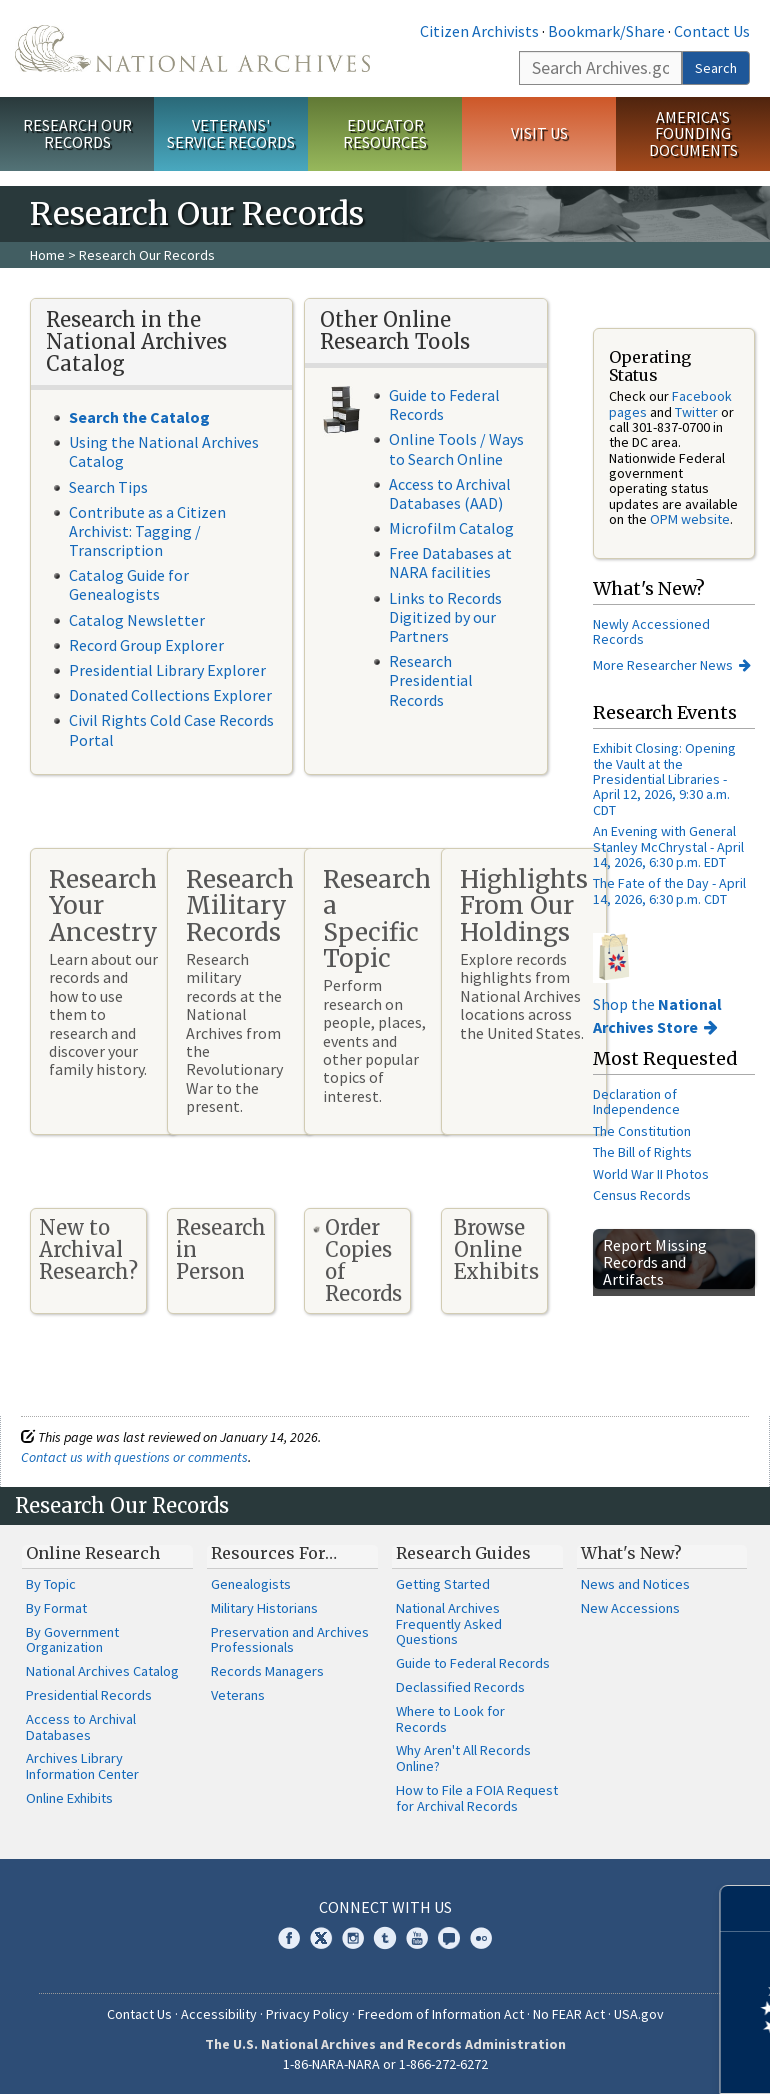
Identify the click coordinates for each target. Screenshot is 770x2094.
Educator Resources (385, 133)
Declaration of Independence (636, 1101)
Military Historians (264, 1608)
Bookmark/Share (606, 31)
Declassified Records (460, 1687)
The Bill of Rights (642, 1152)
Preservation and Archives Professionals (290, 1640)
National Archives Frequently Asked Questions (449, 1624)
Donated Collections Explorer (170, 695)
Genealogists (251, 1584)
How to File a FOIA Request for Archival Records (477, 1798)
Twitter (696, 412)
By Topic (51, 1584)
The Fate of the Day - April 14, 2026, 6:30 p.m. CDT (669, 890)
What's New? (631, 1553)
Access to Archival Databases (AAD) (450, 493)
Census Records (642, 1195)
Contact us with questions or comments (134, 1457)
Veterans (238, 1695)
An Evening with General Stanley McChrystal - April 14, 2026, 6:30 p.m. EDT (668, 846)
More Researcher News (663, 665)
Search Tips (108, 487)
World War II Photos (651, 1174)
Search (716, 68)
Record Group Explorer (146, 645)
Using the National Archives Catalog (164, 451)
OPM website (690, 519)
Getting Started (443, 1584)
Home (47, 255)
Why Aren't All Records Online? (463, 1758)
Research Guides (463, 1553)
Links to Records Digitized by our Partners (445, 617)
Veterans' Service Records (231, 133)
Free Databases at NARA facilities (450, 562)
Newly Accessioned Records (651, 631)
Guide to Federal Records (444, 404)
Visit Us (539, 133)
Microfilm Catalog (451, 528)
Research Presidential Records (431, 680)
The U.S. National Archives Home (192, 48)
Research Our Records (77, 133)
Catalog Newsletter (137, 620)
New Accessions (630, 1608)
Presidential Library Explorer (167, 670)
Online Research (93, 1553)
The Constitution (642, 1131)
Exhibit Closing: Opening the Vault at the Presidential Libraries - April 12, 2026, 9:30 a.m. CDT (664, 779)
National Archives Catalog (102, 1671)
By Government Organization (72, 1640)
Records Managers (267, 1671)
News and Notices (635, 1584)
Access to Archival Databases (81, 1727)
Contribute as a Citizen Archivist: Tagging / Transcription (147, 531)
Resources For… (274, 1553)
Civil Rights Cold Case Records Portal (171, 729)
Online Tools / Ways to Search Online (456, 448)
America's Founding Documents (693, 134)
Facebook (289, 1938)
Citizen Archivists (479, 31)
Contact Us (712, 31)
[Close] (746, 1908)
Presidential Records (89, 1695)
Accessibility (219, 2014)
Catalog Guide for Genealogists (129, 584)
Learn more (592, 2058)
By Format (56, 1608)
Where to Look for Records (450, 1719)
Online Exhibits (69, 1798)
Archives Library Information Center (82, 1766)
